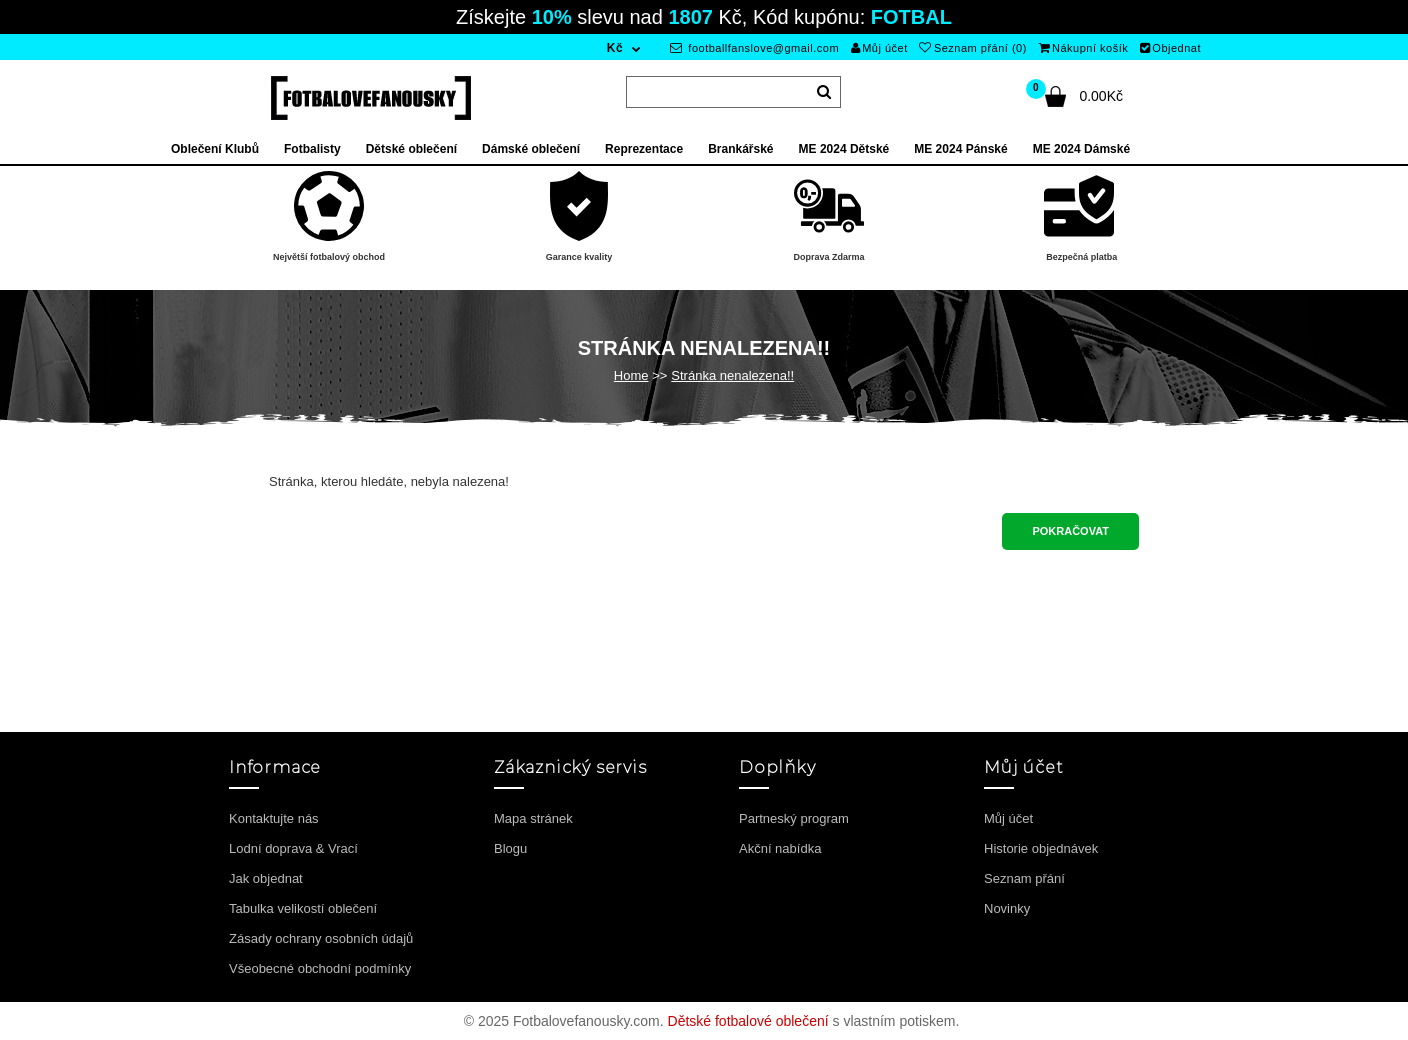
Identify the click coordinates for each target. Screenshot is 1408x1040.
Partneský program (794, 818)
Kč (615, 48)
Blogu (510, 848)
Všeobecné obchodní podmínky (320, 968)
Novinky (1007, 908)
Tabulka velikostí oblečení (303, 908)
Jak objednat (266, 878)
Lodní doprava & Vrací (293, 848)
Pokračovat (1070, 531)
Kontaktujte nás (274, 818)
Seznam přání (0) (972, 48)
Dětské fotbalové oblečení (748, 1021)
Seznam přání (1024, 878)
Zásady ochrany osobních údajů (321, 938)
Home (631, 375)
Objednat (1170, 48)
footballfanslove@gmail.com (754, 48)
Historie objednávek (1041, 848)
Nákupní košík (1084, 48)
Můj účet (879, 48)
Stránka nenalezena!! (732, 375)
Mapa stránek (533, 818)
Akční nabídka (780, 848)
